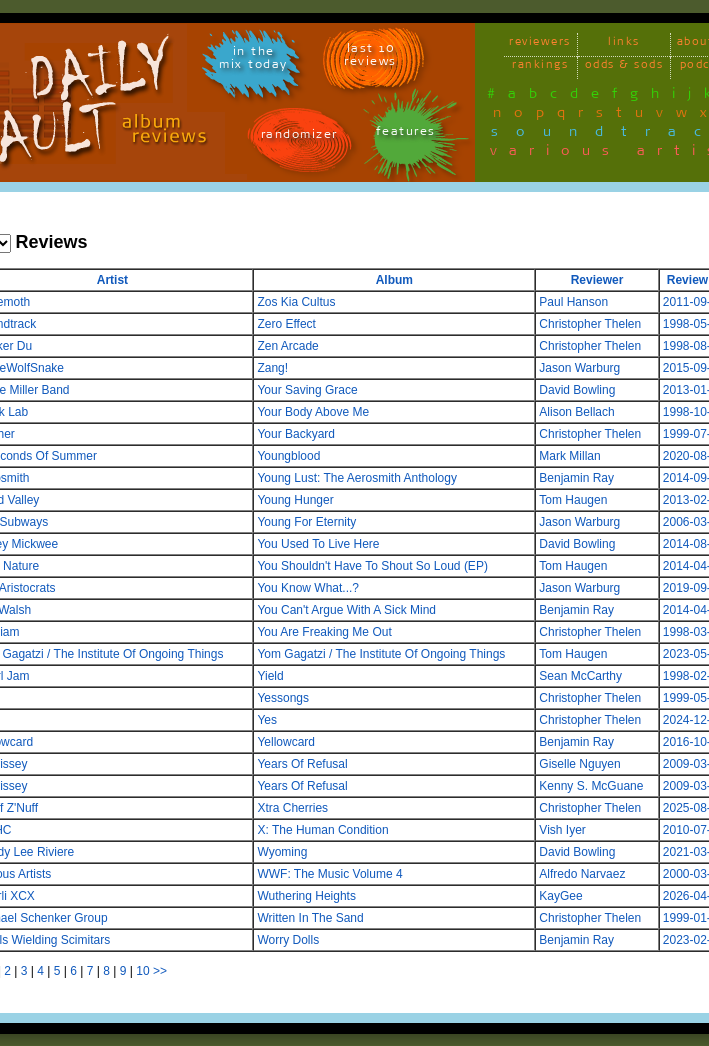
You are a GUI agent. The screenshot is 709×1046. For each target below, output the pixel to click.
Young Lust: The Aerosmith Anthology (356, 478)
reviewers (540, 44)
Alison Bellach (576, 412)
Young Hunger (295, 500)
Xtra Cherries (292, 808)
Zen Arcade (287, 346)
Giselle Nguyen (579, 764)
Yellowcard (286, 742)
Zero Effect (286, 324)
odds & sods (624, 67)
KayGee (560, 896)
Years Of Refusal (302, 764)
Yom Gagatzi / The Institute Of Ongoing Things (381, 654)
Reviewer (597, 280)
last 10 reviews (370, 58)
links (624, 44)
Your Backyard (296, 434)
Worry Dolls (288, 940)
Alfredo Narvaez (582, 874)
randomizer (299, 137)
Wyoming (282, 852)
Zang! (272, 368)
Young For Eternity (306, 522)
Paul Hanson (573, 302)
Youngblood (288, 456)
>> (160, 971)
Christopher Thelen (590, 324)
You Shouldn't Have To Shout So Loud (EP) (372, 566)
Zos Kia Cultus (296, 302)
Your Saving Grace (307, 390)
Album (394, 280)
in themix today (253, 61)
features (406, 134)
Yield (270, 676)
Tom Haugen (573, 500)
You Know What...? (308, 588)
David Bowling (577, 390)
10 (142, 971)
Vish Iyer (562, 830)
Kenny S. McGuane (591, 786)
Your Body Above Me (313, 412)
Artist (112, 280)
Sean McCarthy (580, 676)
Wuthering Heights (306, 896)
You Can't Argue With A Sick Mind (346, 610)
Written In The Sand (310, 918)
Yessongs (283, 698)
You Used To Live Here (318, 544)
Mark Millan (569, 456)
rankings (540, 67)
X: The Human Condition (322, 830)
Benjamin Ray (576, 478)
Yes (267, 720)
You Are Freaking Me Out (324, 632)
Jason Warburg (579, 368)
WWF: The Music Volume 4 (329, 874)
